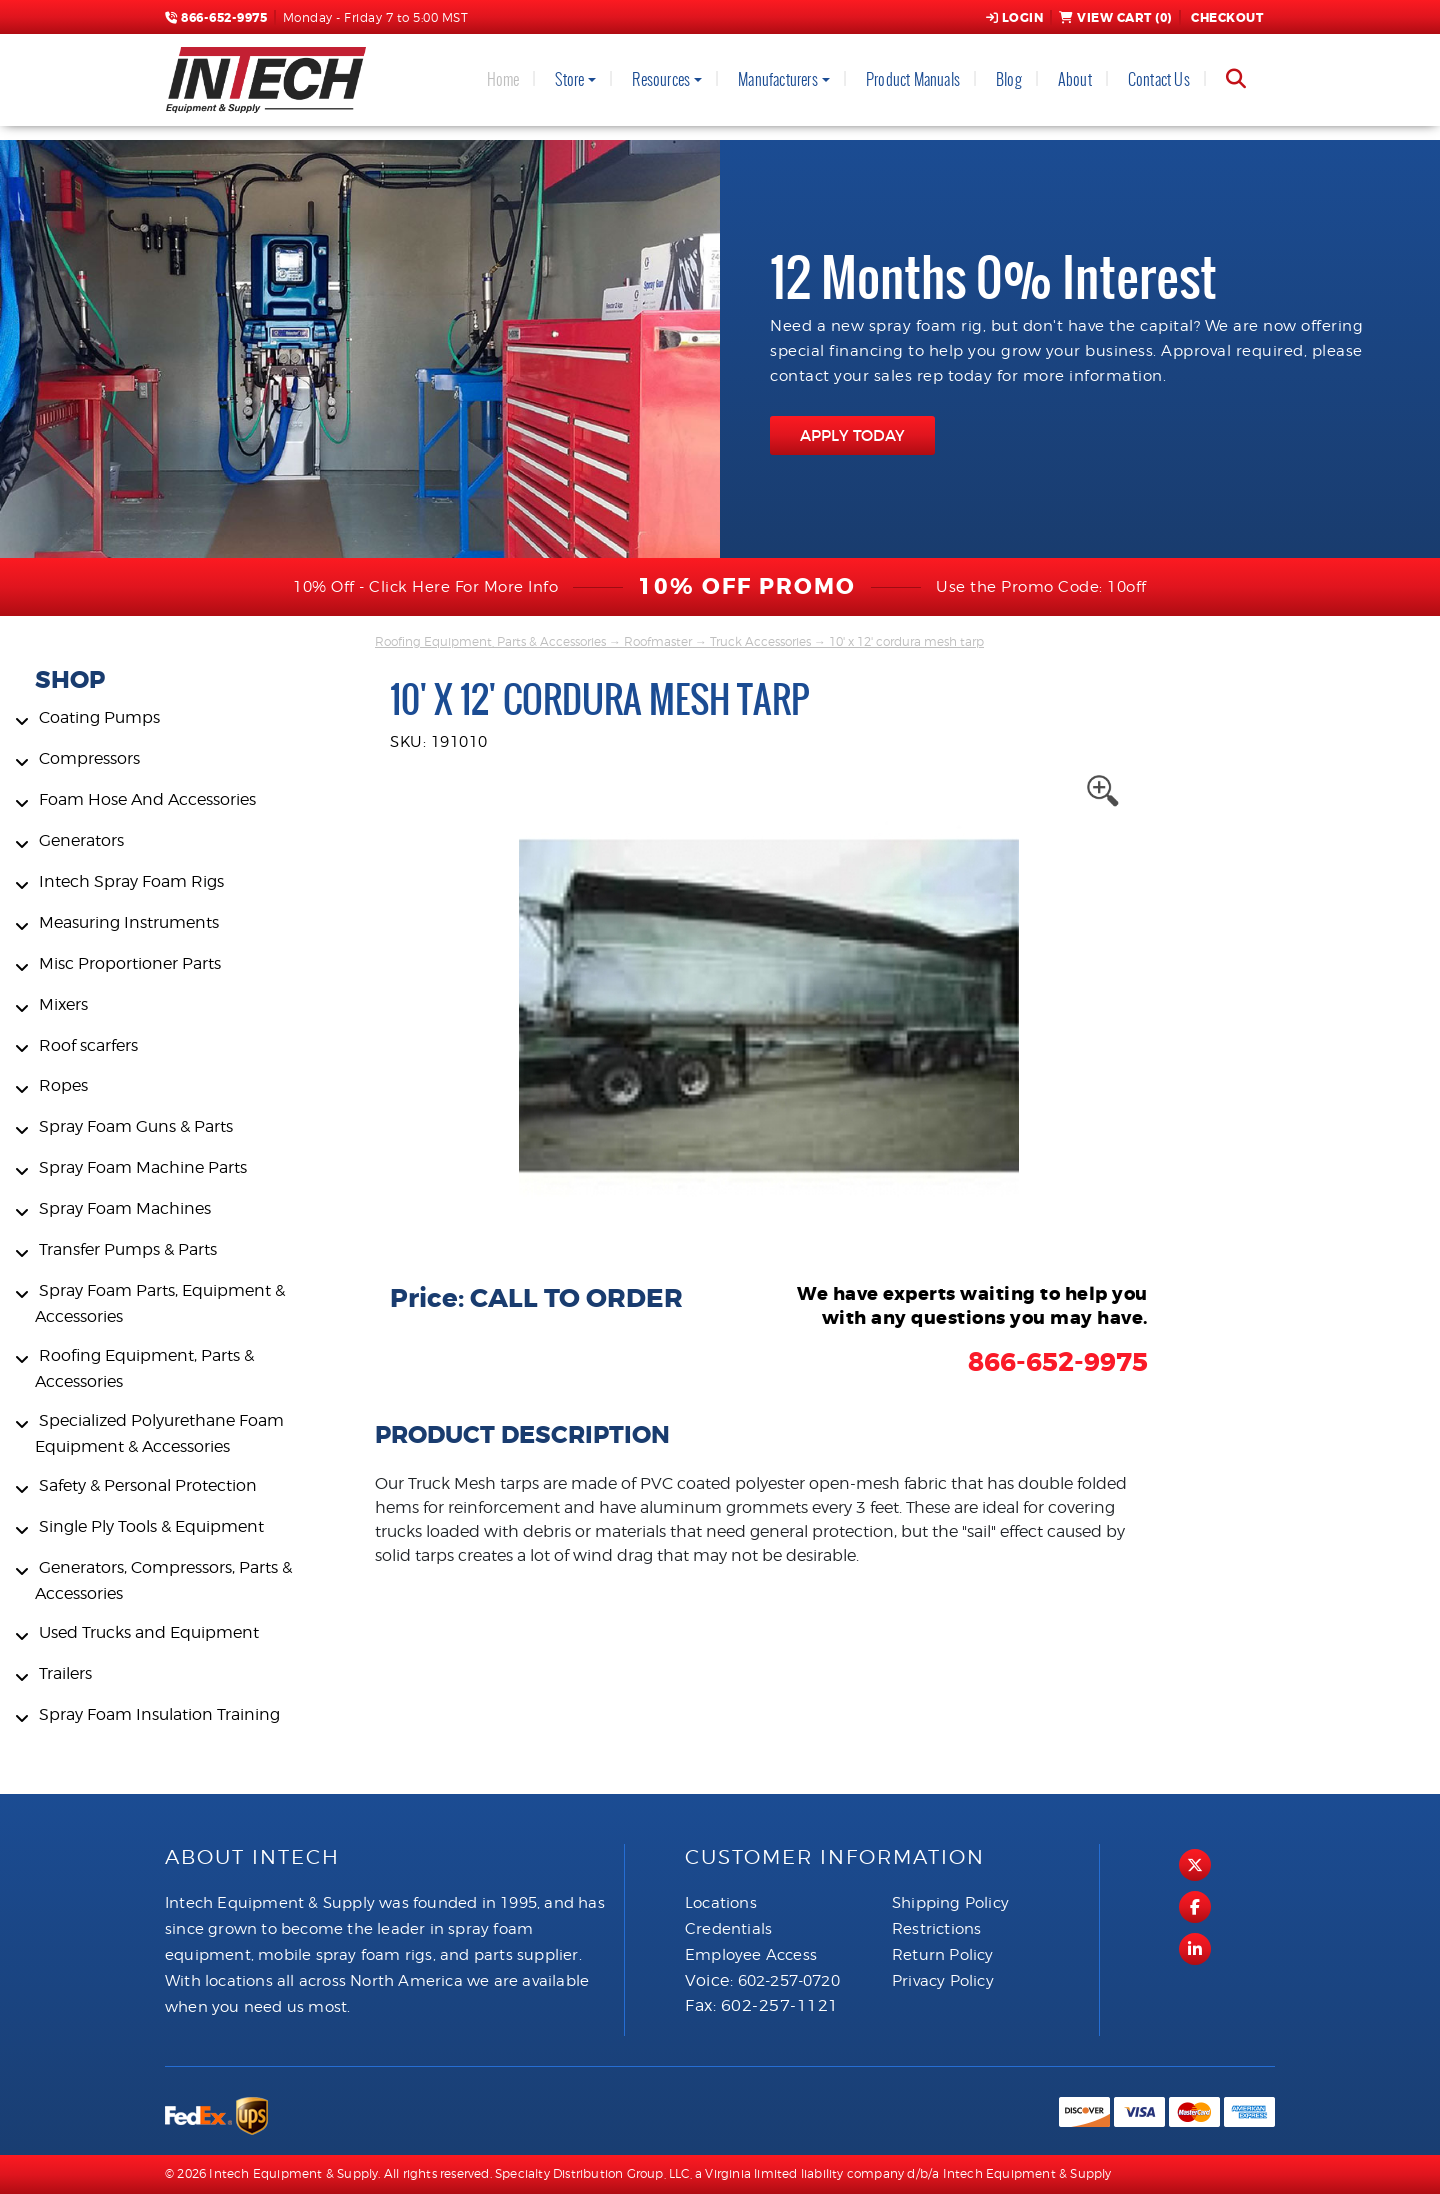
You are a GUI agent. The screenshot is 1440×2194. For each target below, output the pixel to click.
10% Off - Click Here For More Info (425, 587)
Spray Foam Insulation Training (159, 1714)
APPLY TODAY (852, 435)
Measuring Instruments (129, 922)
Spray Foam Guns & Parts (136, 1126)
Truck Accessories (760, 641)
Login (1015, 18)
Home (503, 79)
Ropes (63, 1085)
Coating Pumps (99, 717)
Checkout (1226, 18)
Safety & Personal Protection (148, 1485)
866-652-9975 (216, 18)
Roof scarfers (88, 1045)
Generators (81, 840)
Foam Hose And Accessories (147, 799)
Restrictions (936, 1929)
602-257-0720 (789, 1981)
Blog (1009, 79)
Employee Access (751, 1955)
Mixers (63, 1004)
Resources (661, 79)
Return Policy (943, 1955)
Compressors (89, 758)
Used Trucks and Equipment (149, 1632)
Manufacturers (778, 79)
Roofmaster (658, 641)
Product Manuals (913, 79)
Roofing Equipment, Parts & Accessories (490, 641)
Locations (721, 1903)
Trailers (65, 1673)
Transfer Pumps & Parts (128, 1249)
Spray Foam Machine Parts (143, 1167)
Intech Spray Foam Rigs (131, 881)
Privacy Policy (943, 1981)
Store (569, 79)
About (1075, 79)
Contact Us (1159, 79)
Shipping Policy (950, 1903)
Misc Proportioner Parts (130, 963)
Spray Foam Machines (125, 1208)
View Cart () (1115, 18)
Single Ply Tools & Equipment (151, 1526)
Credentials (728, 1929)
